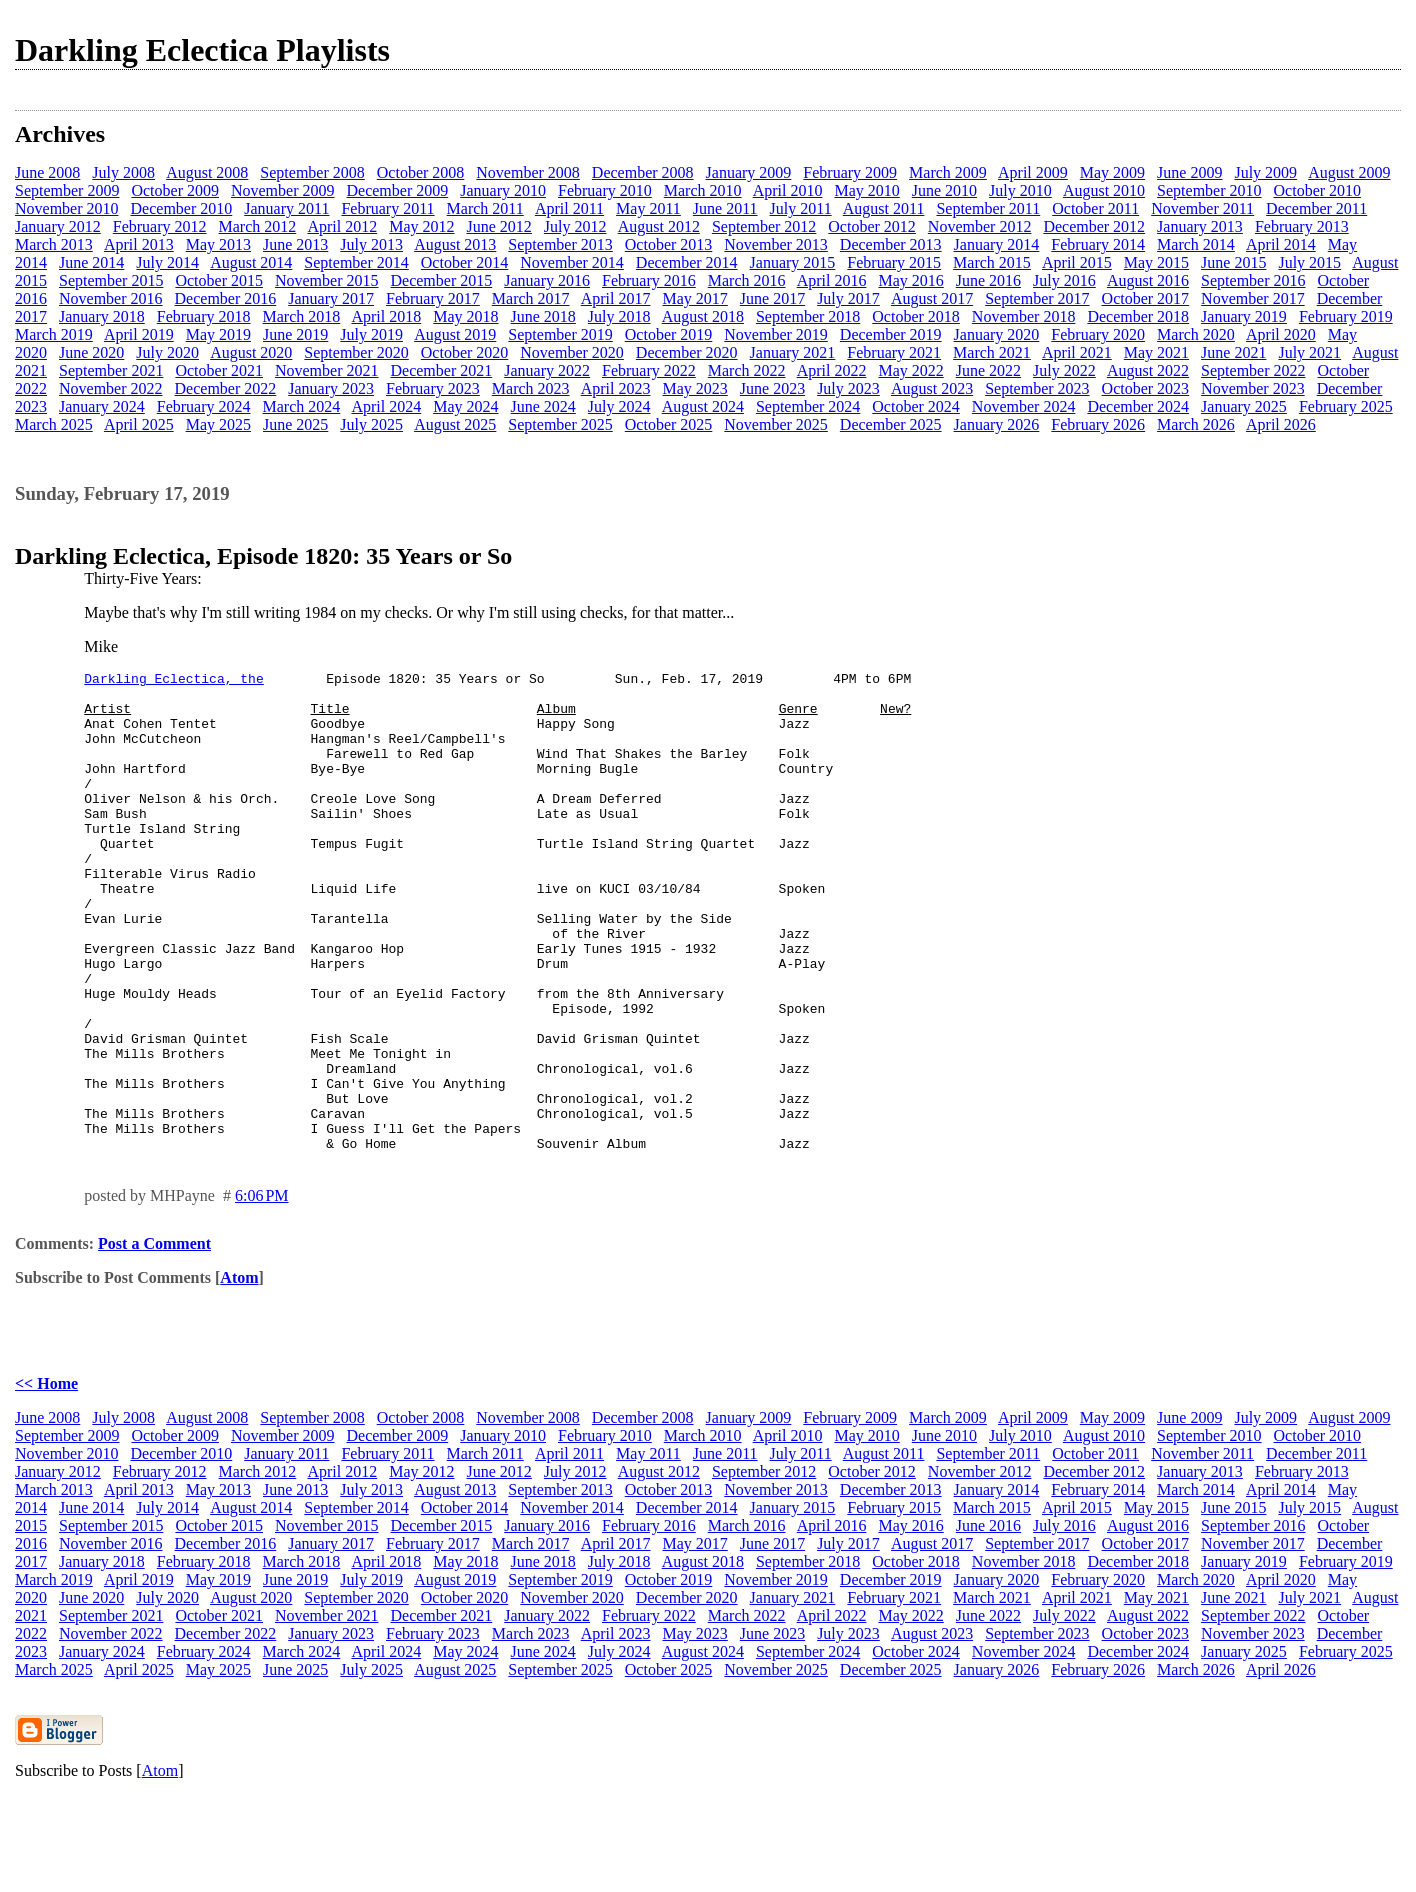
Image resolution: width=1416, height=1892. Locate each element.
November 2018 (1024, 316)
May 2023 (694, 388)
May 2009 (1112, 172)
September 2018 (808, 316)
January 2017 (331, 298)
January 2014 (997, 244)
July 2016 (1064, 280)
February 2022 (649, 370)
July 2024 (619, 406)
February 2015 (894, 262)
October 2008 (421, 172)
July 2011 (801, 208)
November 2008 (528, 172)
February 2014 (1098, 244)
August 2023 (932, 388)
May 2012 (421, 226)
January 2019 (1244, 316)
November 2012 (980, 226)
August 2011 (884, 208)
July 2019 (371, 334)
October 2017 (1146, 298)
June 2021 (1233, 352)
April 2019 (139, 334)
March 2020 (1196, 334)
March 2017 (531, 298)
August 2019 (455, 334)
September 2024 (808, 406)
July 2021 (1309, 352)
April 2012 (342, 226)
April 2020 (1281, 334)
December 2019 (891, 334)
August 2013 (455, 244)
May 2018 (465, 316)
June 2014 (91, 262)
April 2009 (1033, 172)
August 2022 (1148, 370)
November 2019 (776, 334)
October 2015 (219, 280)
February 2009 (850, 172)
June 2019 (295, 334)
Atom (239, 1373)
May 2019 (218, 334)
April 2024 (386, 406)
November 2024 (1024, 406)
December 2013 (891, 244)
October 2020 (465, 352)
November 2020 (572, 352)
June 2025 (295, 424)
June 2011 (725, 208)
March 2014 (1196, 244)
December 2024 (1138, 406)
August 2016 (1148, 280)
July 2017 (848, 298)
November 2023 (1253, 388)
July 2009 (1265, 172)
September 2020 (356, 352)
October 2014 (465, 262)
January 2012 (58, 226)
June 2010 (944, 190)
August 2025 (455, 424)
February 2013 (1302, 226)
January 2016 (547, 280)
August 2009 (1349, 172)
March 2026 (1196, 424)
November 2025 (776, 424)
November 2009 (283, 190)
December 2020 (687, 352)
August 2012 (659, 226)
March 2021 (992, 352)
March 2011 (485, 208)
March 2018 (302, 316)
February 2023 (433, 388)
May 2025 (218, 424)
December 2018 (1138, 316)
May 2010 (866, 190)
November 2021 (327, 370)
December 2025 (891, 424)
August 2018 (703, 316)
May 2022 (910, 370)
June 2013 (295, 244)
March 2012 (258, 226)
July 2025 (371, 424)
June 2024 (543, 406)
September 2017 (1037, 298)
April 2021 (1077, 352)
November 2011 (1202, 208)
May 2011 (648, 208)
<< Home (46, 1479)
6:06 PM (262, 1291)
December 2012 (1094, 226)
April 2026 (1281, 424)
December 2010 (182, 208)
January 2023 (331, 388)
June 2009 (1189, 172)
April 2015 (1077, 262)
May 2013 (218, 244)
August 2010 (1104, 190)
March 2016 (747, 280)
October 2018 (916, 316)
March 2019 (54, 334)
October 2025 (669, 424)
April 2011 (569, 208)
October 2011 (1095, 208)
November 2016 (111, 298)
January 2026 (997, 424)
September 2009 (67, 190)
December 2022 (226, 388)
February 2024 (204, 406)
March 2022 (747, 370)
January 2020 (997, 334)
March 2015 (992, 262)
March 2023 (531, 388)
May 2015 (1156, 262)
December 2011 (1316, 208)
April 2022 (832, 370)
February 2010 (605, 190)
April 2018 (386, 316)
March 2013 (54, 244)
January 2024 (102, 406)
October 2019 (669, 334)
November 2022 (111, 388)
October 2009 (175, 190)
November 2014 (572, 262)
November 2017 (1253, 298)
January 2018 (102, 316)
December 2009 (397, 190)
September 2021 (111, 370)
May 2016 (910, 280)
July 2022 (1064, 370)
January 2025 (1244, 406)
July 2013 (371, 244)
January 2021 (793, 352)
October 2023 (1146, 388)
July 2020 (167, 352)
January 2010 (503, 190)
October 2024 (916, 406)
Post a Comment (154, 1339)
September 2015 (111, 280)
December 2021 (441, 370)
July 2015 (1309, 262)
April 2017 (616, 298)
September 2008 (312, 172)
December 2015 (441, 280)
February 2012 (160, 226)
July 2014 (167, 262)
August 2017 (932, 298)
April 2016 (832, 280)
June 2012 (499, 226)
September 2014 (356, 262)
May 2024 (465, 406)
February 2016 (649, 280)
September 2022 (1253, 370)
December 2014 (687, 262)
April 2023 (616, 388)
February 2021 (894, 352)
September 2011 (988, 208)
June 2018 (543, 316)
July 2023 (848, 388)
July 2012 (575, 226)
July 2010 (1020, 190)
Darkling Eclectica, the (173, 681)
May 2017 (694, 298)
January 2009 (749, 172)
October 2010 (1318, 190)
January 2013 (1200, 226)
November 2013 (776, 244)
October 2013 (669, 244)
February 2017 (433, 298)
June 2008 (47, 172)
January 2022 (547, 370)
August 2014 (251, 262)
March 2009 (948, 172)
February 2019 (1346, 316)
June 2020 (91, 352)
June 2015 (1233, 262)
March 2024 (302, 406)
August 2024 (703, 406)
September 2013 (560, 244)
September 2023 (1037, 388)
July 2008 (123, 172)
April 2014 (1281, 244)
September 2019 (560, 334)
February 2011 (387, 208)
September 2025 (560, 424)
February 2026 (1098, 424)
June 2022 (988, 370)
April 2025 (139, 424)
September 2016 (1253, 280)
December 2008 (643, 172)
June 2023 (772, 388)
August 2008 (207, 172)
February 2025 (1346, 406)
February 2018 (204, 316)
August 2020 (251, 352)
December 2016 (226, 298)
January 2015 (793, 262)
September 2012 (764, 226)
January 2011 (286, 208)
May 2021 (1156, 352)
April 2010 (788, 190)
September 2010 (1209, 190)
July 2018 (619, 316)
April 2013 (139, 244)
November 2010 (67, 208)
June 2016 (988, 280)
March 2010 (703, 190)
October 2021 (219, 370)
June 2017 (772, 298)
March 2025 (54, 424)
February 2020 (1098, 334)
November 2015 (327, 280)
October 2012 (872, 226)
